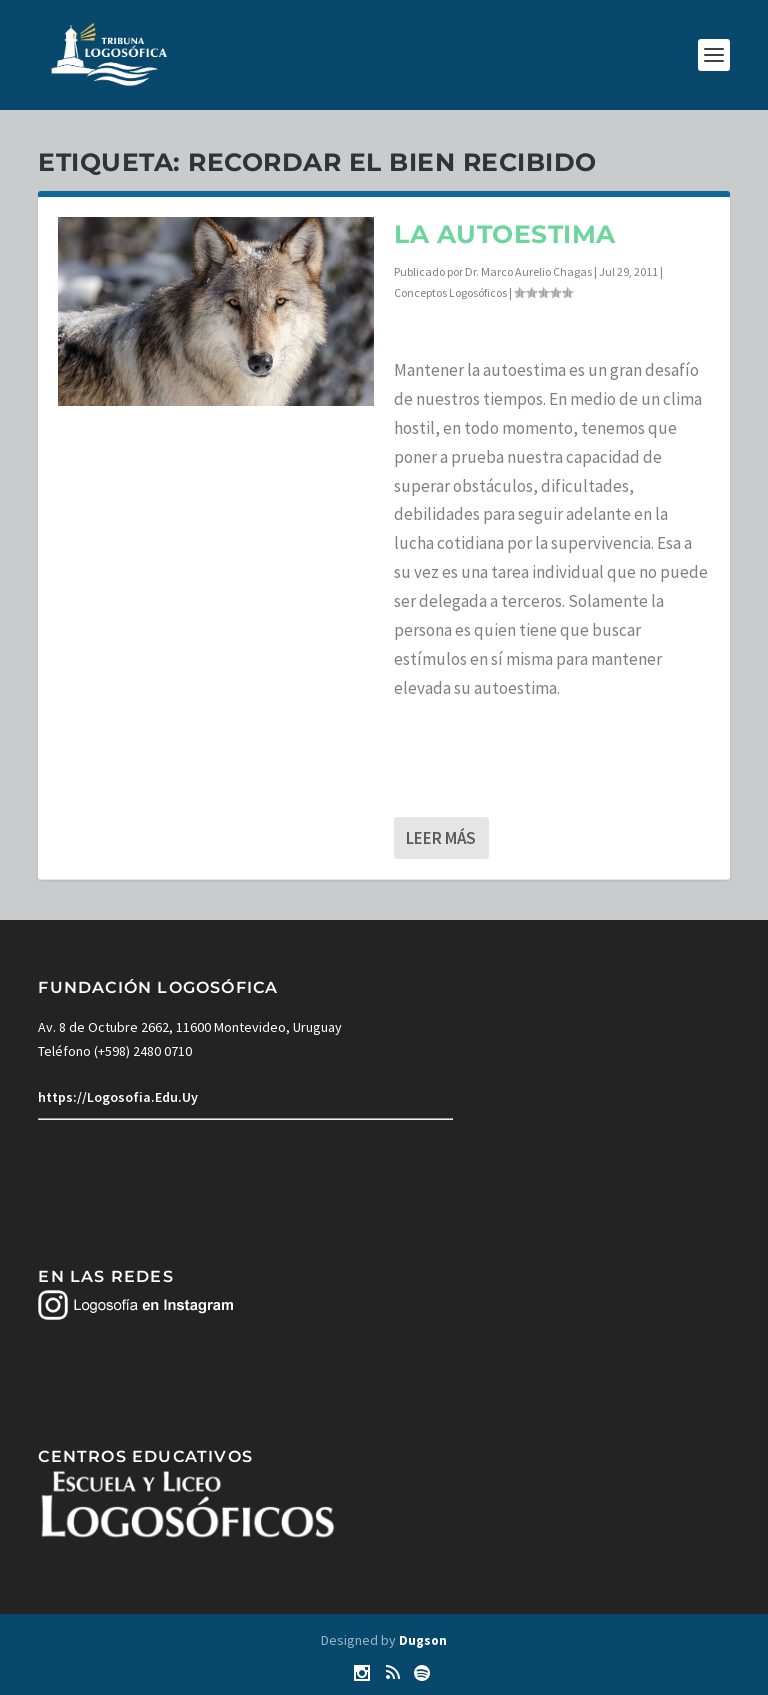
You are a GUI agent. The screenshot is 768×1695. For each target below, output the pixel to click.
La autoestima (505, 234)
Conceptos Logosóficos (450, 292)
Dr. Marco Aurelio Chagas (528, 271)
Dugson (423, 1640)
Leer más (441, 838)
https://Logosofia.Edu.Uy (118, 1097)
